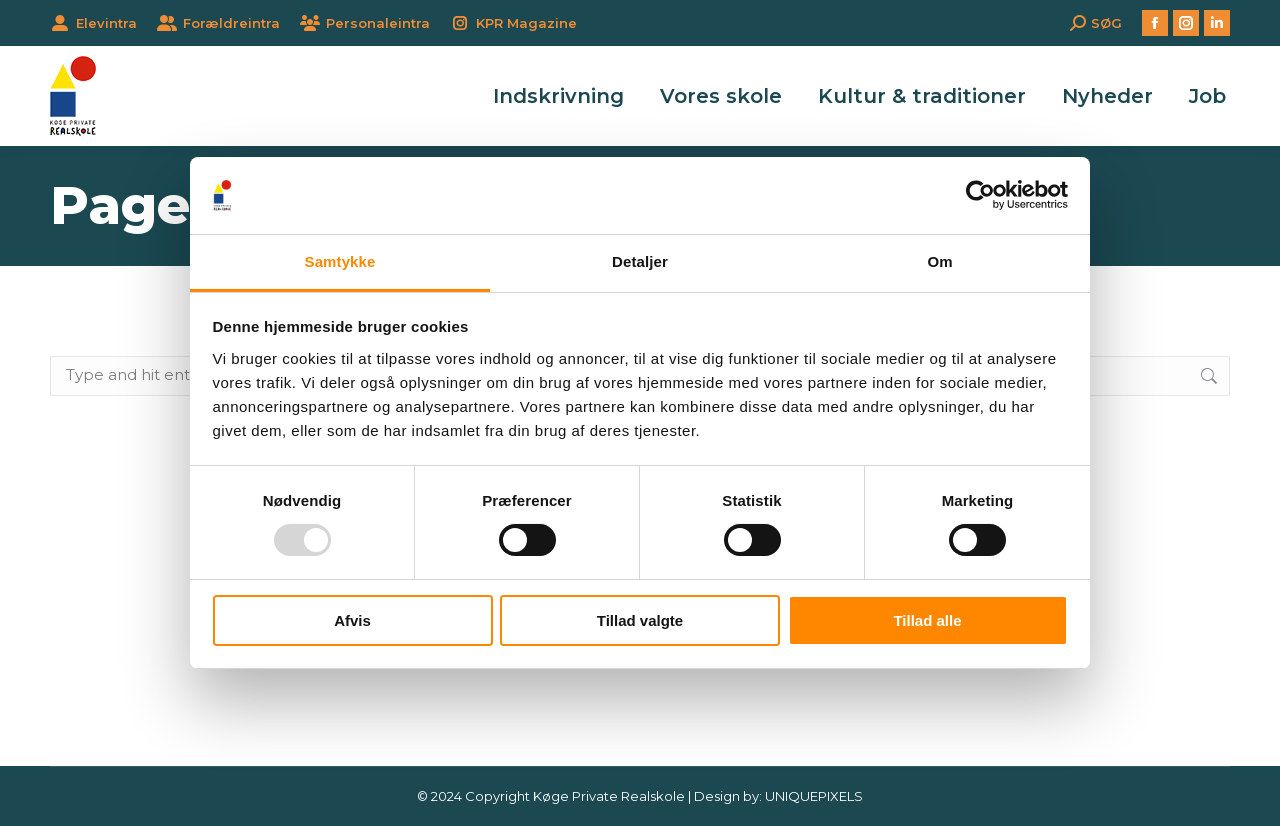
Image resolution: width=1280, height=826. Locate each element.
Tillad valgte (640, 620)
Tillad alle (927, 620)
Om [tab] (939, 261)
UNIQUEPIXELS (814, 796)
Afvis (352, 620)
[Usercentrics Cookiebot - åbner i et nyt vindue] (980, 195)
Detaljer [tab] (640, 261)
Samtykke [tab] (340, 261)
